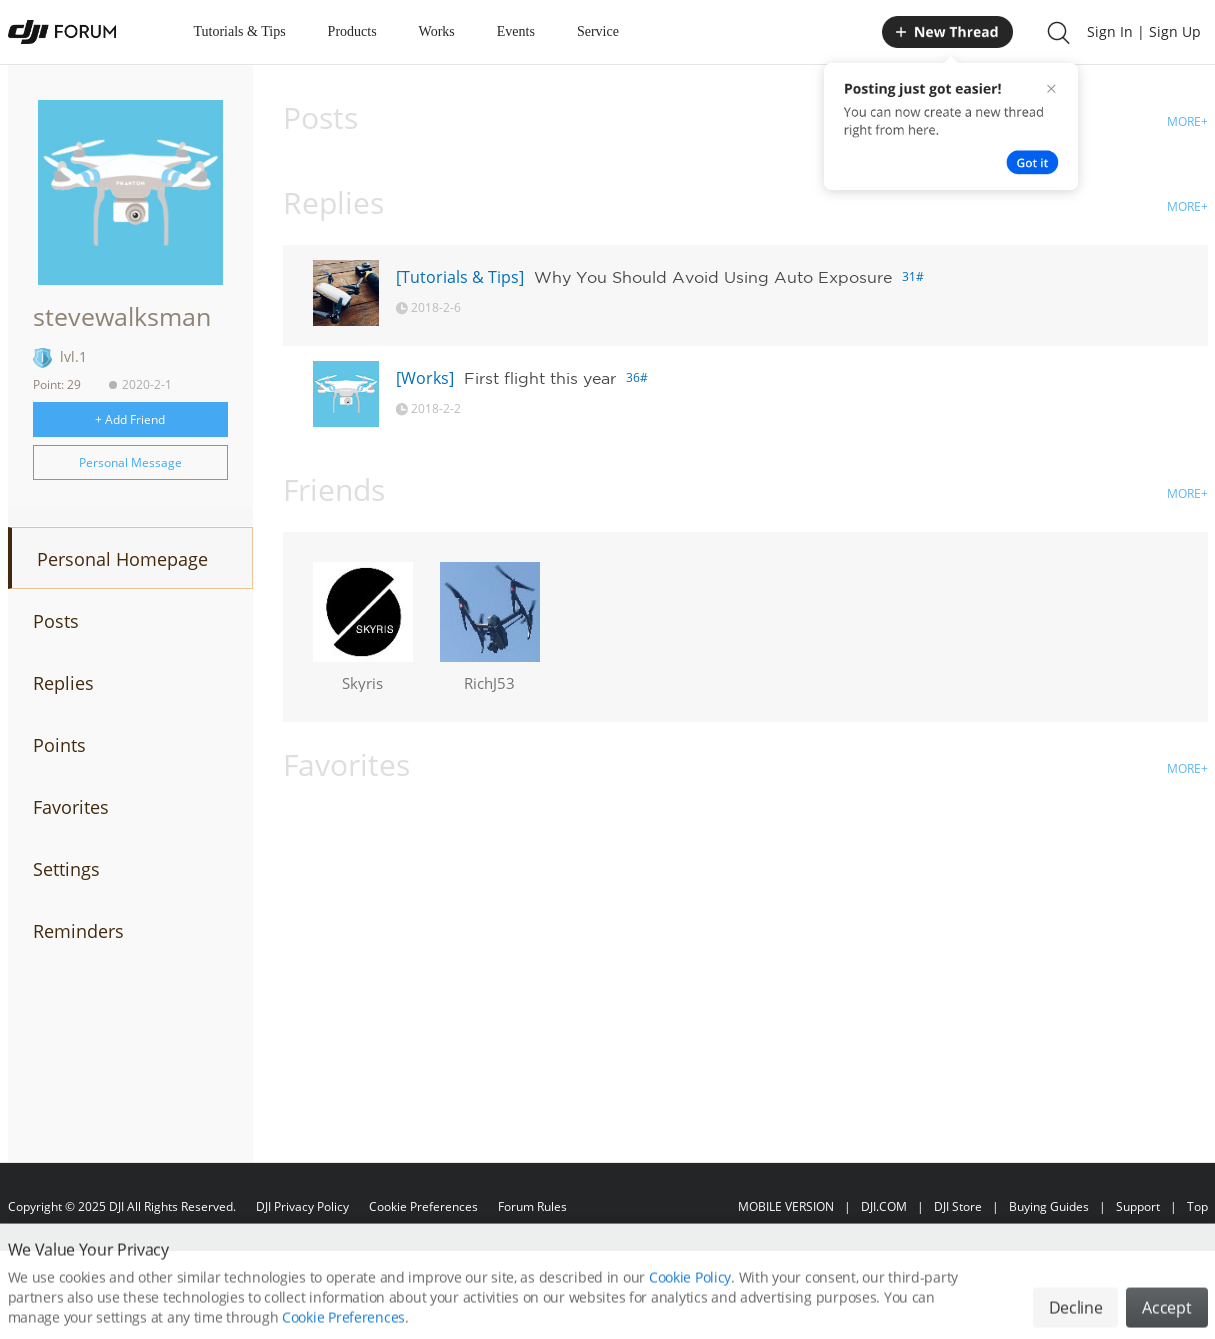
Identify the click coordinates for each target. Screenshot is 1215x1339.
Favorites (71, 807)
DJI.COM (884, 1206)
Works (437, 31)
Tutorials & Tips (240, 31)
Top (1197, 1206)
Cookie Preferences (423, 1206)
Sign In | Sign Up (1144, 31)
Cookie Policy (690, 1295)
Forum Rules (532, 1206)
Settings (66, 869)
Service (598, 31)
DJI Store (958, 1206)
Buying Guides (1049, 1206)
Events (516, 31)
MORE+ (1187, 121)
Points (59, 745)
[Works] (425, 378)
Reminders (78, 931)
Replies (63, 683)
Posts (56, 621)
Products (352, 31)
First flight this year (540, 378)
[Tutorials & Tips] (460, 277)
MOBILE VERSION (786, 1206)
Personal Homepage (122, 559)
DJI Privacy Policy (302, 1206)
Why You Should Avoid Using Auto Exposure (713, 277)
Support (1138, 1206)
